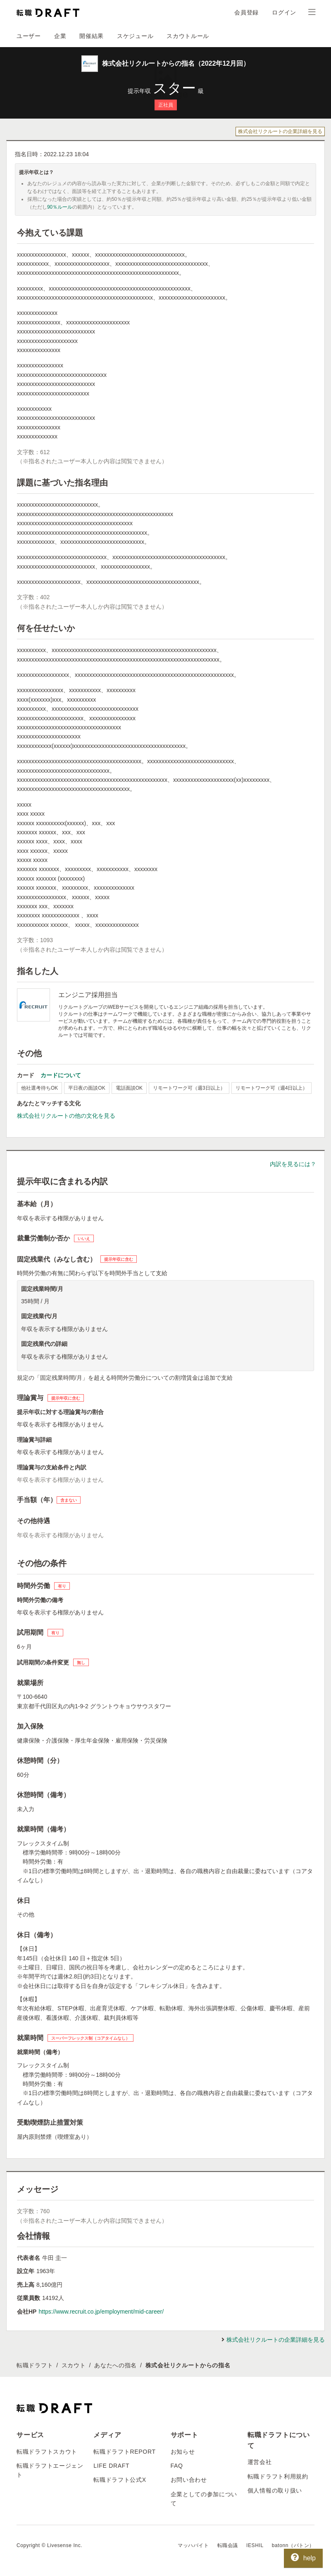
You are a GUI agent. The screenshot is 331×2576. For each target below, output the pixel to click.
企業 (60, 36)
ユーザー (29, 36)
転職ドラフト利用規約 (278, 2476)
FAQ (177, 2465)
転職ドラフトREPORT (124, 2451)
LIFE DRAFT (111, 2465)
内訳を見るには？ (293, 1164)
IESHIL (255, 2545)
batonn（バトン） (293, 2545)
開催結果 (91, 36)
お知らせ (183, 2451)
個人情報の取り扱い (275, 2490)
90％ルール (59, 207)
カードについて (60, 1075)
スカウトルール (188, 36)
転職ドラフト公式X (119, 2479)
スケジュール (135, 36)
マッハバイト (193, 2545)
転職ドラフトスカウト (47, 2451)
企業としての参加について (204, 2499)
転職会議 (227, 2545)
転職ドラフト (35, 2365)
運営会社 (260, 2462)
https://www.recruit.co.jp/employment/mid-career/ (101, 2311)
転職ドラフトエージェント (50, 2470)
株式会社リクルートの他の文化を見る (66, 1115)
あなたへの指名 (115, 2365)
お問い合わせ (189, 2479)
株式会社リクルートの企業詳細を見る (280, 131)
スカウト (74, 2365)
